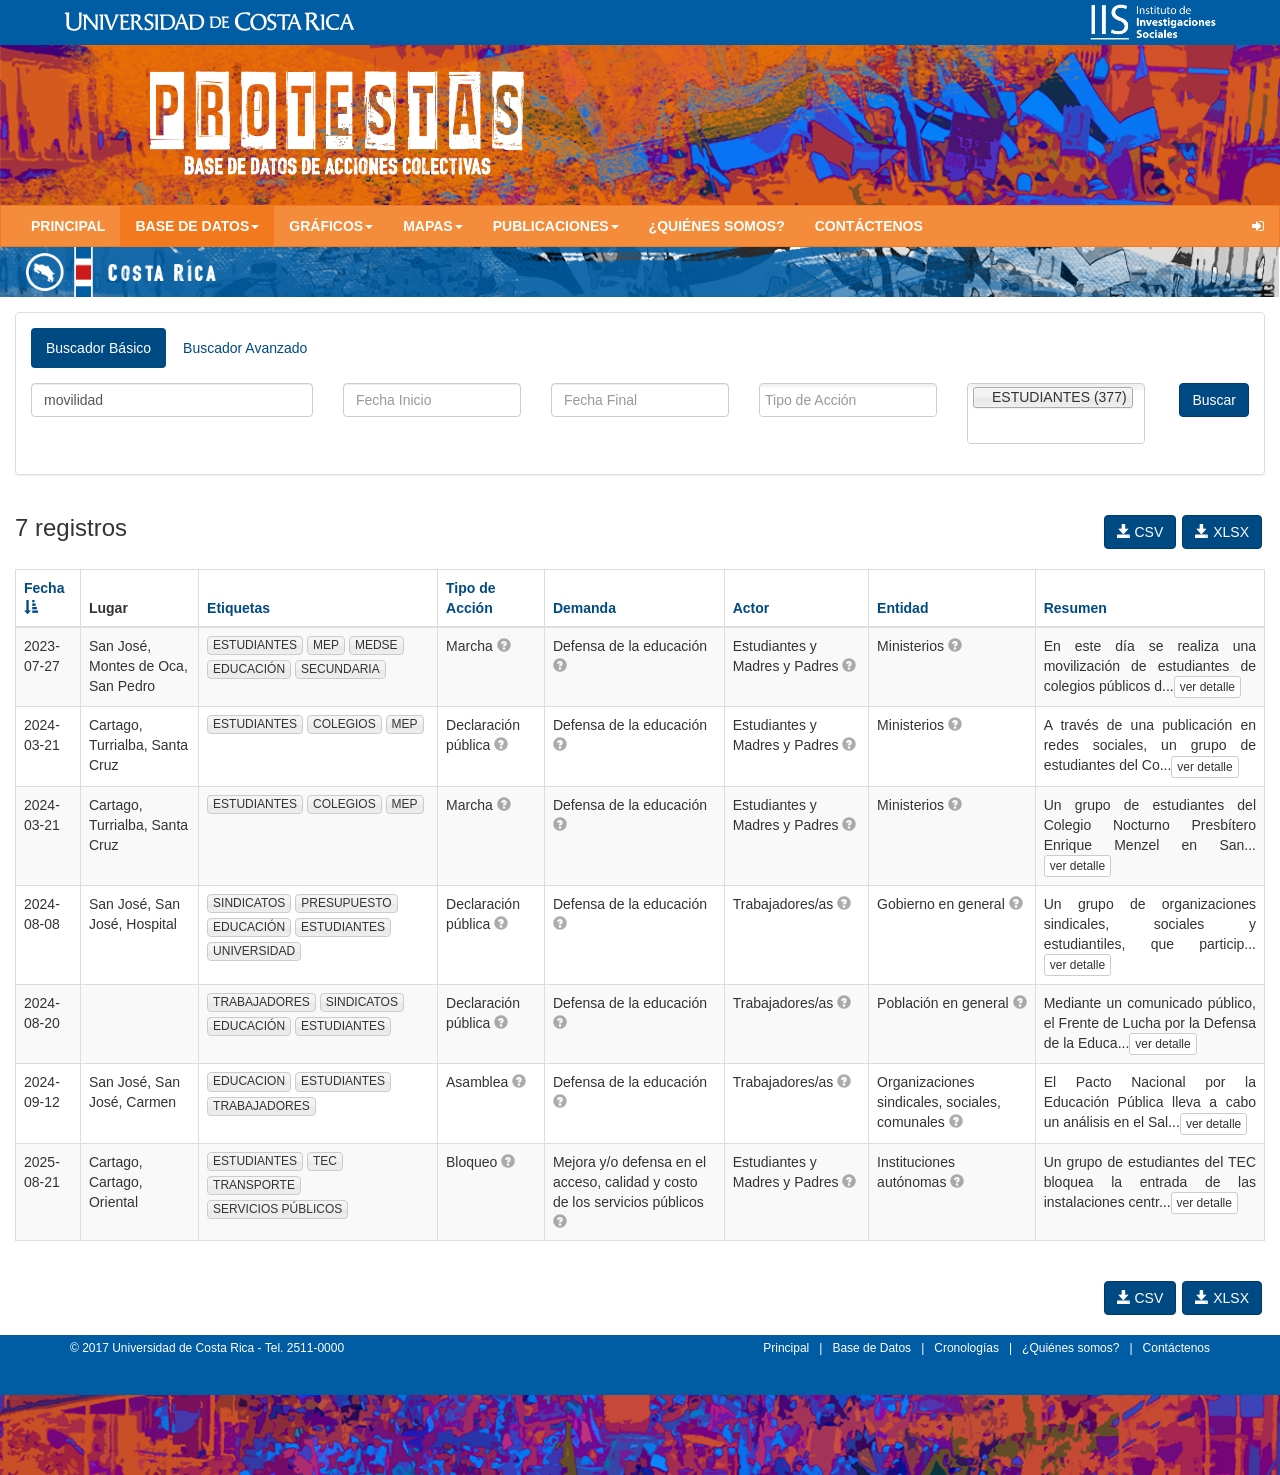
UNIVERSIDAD (254, 951)
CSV (1140, 532)
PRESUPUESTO (346, 903)
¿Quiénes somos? (717, 226)
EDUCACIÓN (249, 669)
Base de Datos (871, 1348)
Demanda (584, 608)
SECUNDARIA (340, 669)
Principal (68, 226)
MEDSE (376, 645)
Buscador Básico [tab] (98, 348)
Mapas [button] (433, 226)
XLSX (1222, 532)
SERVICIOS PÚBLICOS (277, 1209)
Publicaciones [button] (556, 226)
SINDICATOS (249, 903)
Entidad (902, 608)
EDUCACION (249, 1081)
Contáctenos (869, 226)
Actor (751, 608)
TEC (325, 1161)
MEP (326, 645)
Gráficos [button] (331, 226)
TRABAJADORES (261, 1002)
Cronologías (966, 1348)
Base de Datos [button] (197, 226)
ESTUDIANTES (255, 645)
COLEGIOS (344, 724)
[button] (504, 645)
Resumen (1075, 608)
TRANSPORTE (254, 1185)
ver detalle (1207, 687)
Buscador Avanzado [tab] (245, 348)
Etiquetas (238, 608)
